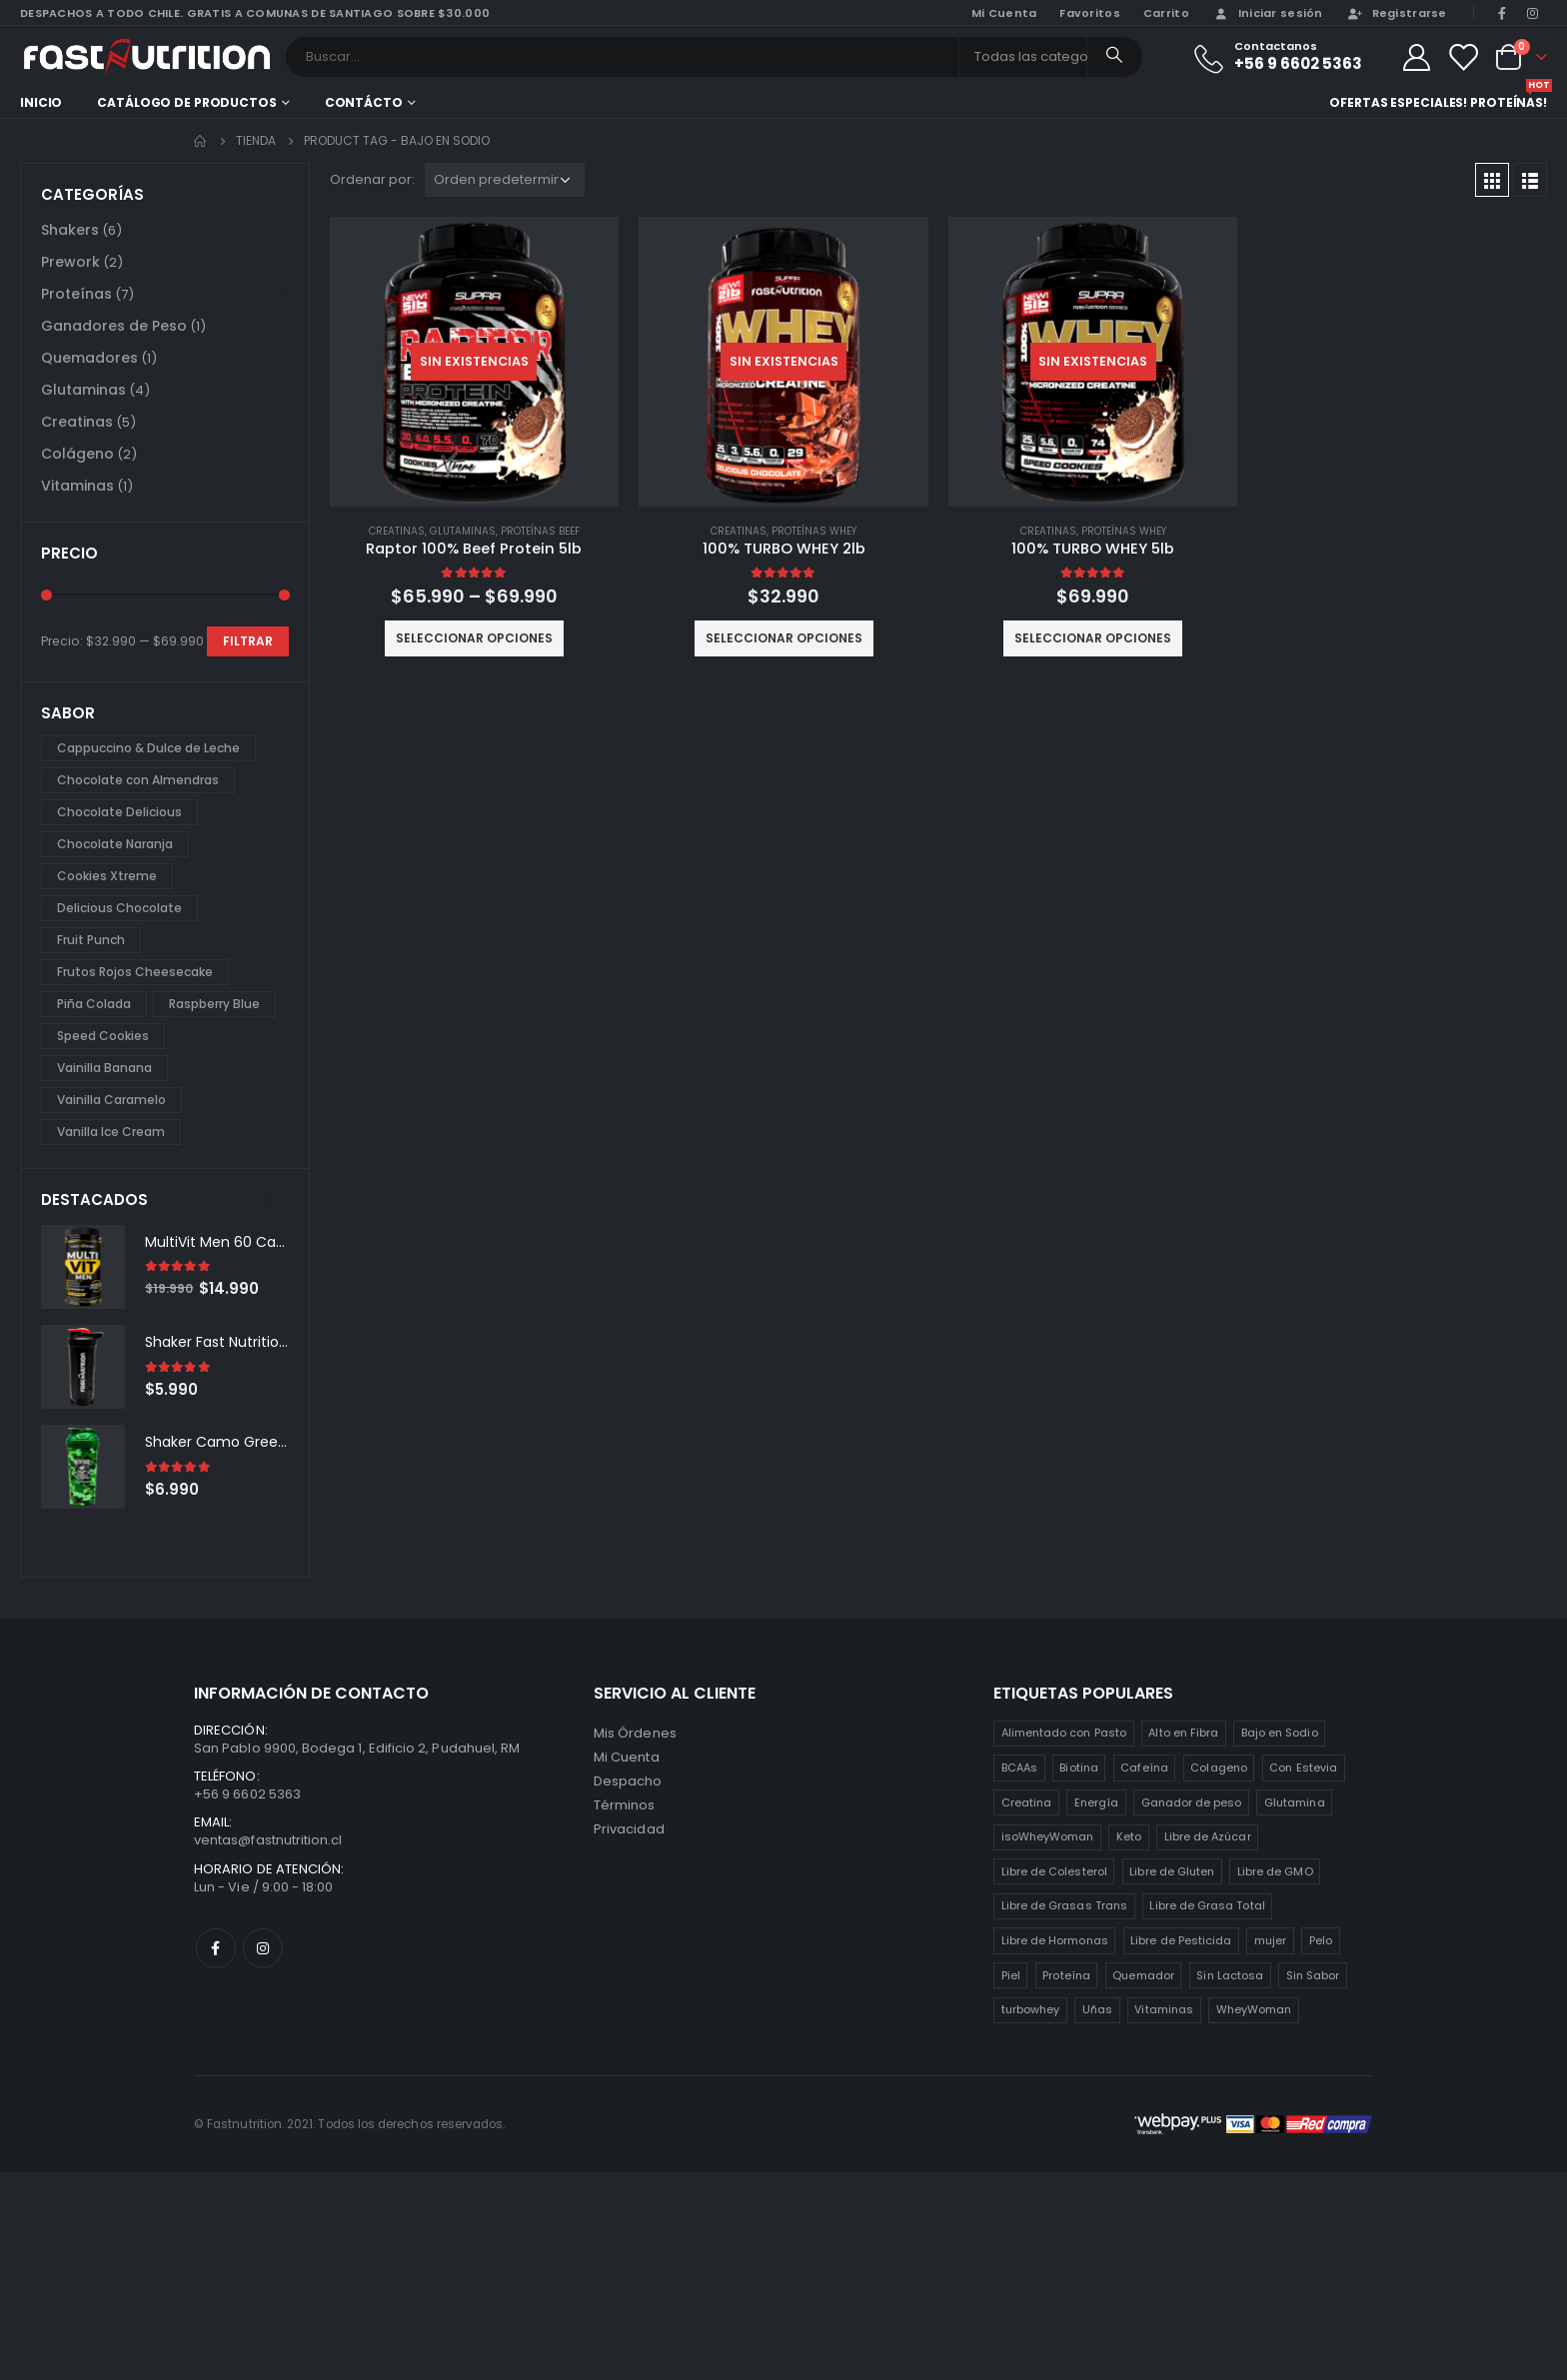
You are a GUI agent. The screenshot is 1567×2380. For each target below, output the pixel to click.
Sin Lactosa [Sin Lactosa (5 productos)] (1229, 1975)
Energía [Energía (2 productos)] (1096, 1802)
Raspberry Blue (214, 1003)
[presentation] (268, 1199)
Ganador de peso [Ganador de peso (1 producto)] (1191, 1802)
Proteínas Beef (540, 531)
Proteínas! (1508, 100)
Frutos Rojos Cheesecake (135, 971)
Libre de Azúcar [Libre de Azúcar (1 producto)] (1207, 1836)
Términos (625, 1804)
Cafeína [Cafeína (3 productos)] (1143, 1768)
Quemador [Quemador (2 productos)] (1143, 1975)
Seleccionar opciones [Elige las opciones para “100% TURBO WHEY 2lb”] (784, 637)
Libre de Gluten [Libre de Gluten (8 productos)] (1171, 1871)
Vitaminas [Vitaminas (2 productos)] (1163, 2009)
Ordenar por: (372, 179)
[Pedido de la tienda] (505, 180)
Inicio (41, 102)
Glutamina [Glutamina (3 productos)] (1294, 1802)
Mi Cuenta (627, 1757)
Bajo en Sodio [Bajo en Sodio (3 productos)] (1279, 1733)
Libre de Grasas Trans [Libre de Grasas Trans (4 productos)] (1064, 1905)
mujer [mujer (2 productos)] (1270, 1940)
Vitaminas (77, 486)
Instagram (263, 1948)
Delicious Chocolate (119, 907)
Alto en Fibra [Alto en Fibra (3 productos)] (1183, 1733)
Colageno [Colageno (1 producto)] (1218, 1768)
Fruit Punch (91, 939)
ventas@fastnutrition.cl (268, 1839)
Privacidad (629, 1828)
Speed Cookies (103, 1035)
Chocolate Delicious (119, 811)
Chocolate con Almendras (138, 779)
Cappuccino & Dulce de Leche (148, 747)
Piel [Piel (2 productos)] (1010, 1975)
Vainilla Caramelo (111, 1099)
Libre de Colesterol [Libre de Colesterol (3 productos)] (1054, 1871)
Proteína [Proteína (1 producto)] (1066, 1975)
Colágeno (77, 454)
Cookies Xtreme (107, 875)
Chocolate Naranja (115, 843)
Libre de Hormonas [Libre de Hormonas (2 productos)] (1054, 1940)
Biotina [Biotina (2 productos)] (1078, 1768)
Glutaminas (463, 531)
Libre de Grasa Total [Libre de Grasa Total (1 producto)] (1206, 1905)
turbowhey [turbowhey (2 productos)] (1030, 2009)
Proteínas (76, 294)
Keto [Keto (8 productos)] (1128, 1836)
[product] (475, 362)
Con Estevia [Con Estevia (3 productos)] (1303, 1768)
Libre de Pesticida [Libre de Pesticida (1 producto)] (1180, 1940)
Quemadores (89, 358)
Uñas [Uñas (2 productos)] (1097, 2009)
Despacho (628, 1781)
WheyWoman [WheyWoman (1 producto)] (1254, 2009)
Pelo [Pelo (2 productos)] (1320, 1940)
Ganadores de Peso (114, 326)
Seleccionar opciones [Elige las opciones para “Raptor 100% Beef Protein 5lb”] (474, 637)
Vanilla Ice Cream (111, 1131)
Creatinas (397, 531)
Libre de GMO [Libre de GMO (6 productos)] (1275, 1871)
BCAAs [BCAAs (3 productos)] (1019, 1768)
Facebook (216, 1948)
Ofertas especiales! (1398, 102)
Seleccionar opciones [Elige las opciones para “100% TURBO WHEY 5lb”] (1092, 637)
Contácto (364, 102)
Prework (70, 262)
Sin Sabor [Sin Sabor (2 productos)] (1313, 1975)
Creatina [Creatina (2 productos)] (1026, 1802)
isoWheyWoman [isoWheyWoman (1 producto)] (1047, 1836)
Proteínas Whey (814, 531)
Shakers (70, 230)
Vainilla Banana (104, 1067)
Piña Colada (94, 1003)
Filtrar (248, 640)
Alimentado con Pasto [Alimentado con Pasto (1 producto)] (1063, 1733)
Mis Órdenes (635, 1733)
